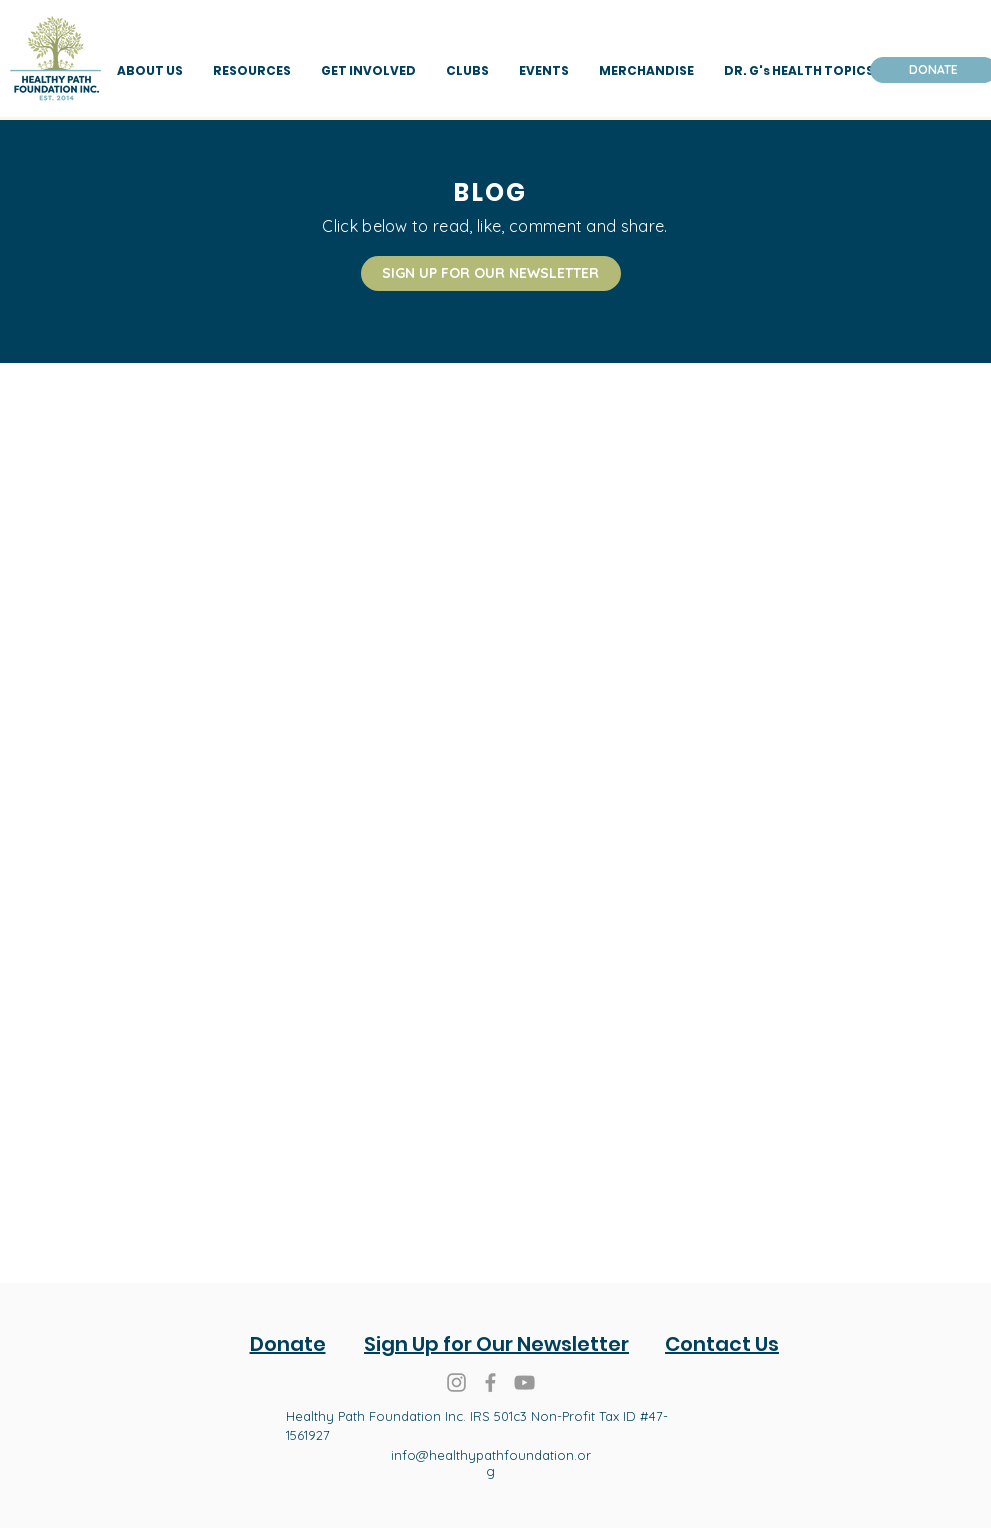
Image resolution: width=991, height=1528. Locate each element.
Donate (288, 1344)
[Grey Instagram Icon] (456, 1382)
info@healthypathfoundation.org (491, 1463)
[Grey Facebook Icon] (490, 1382)
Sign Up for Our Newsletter (496, 1344)
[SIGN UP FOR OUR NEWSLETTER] (491, 273)
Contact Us (722, 1344)
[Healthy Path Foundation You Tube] (524, 1382)
